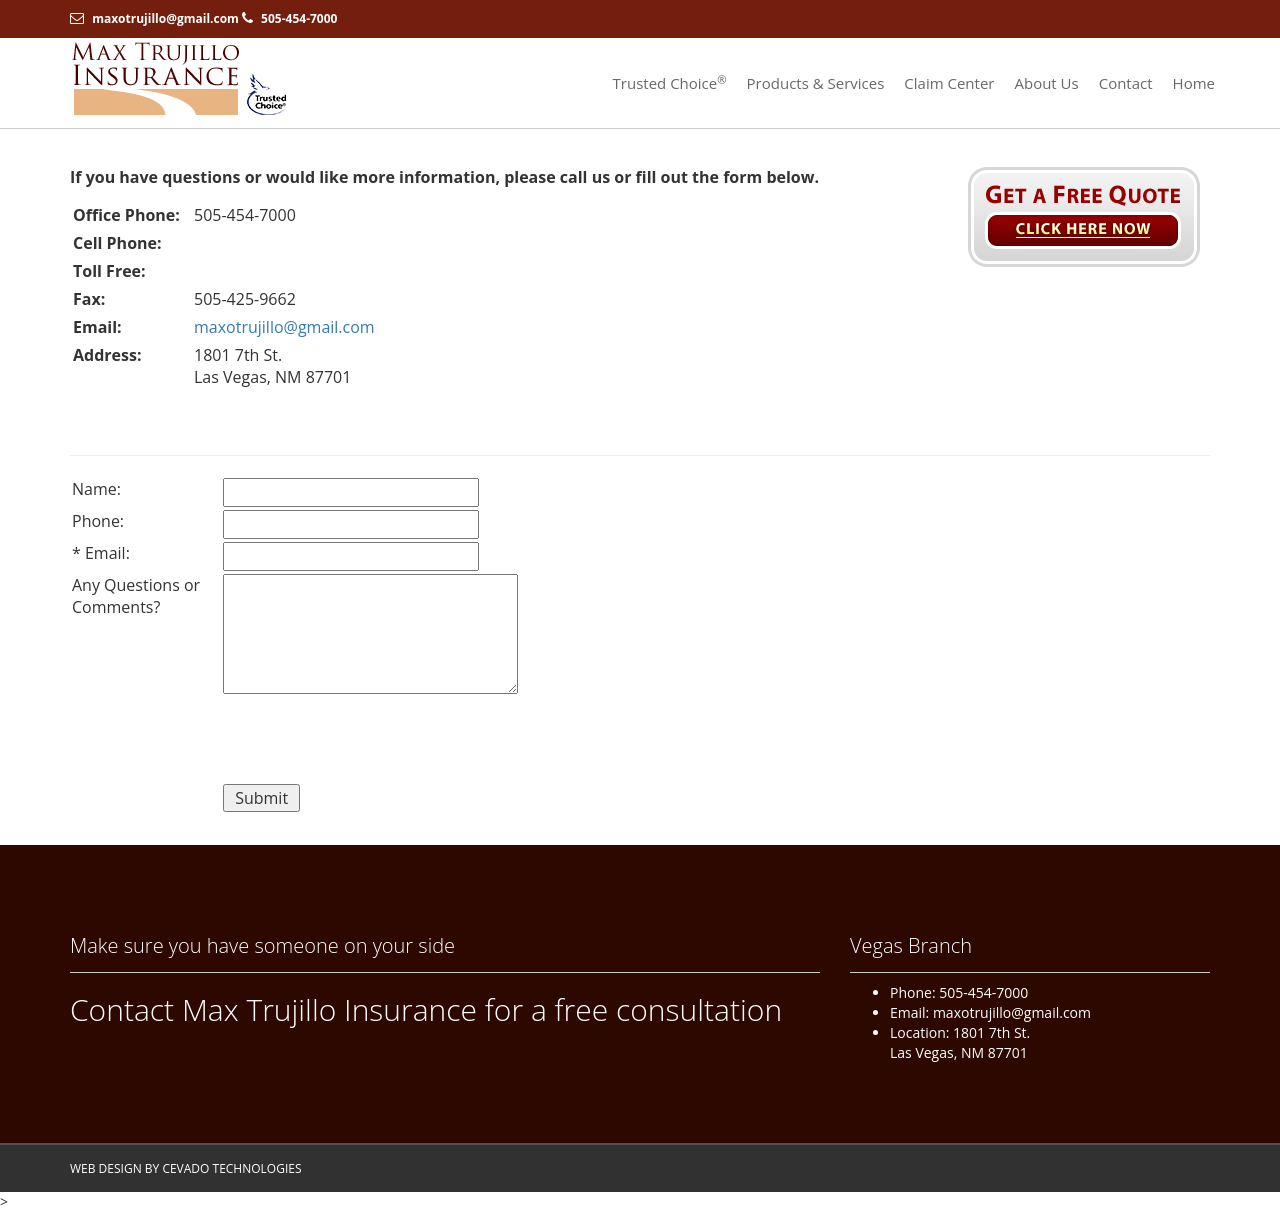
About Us (1046, 83)
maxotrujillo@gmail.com (165, 18)
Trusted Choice (670, 83)
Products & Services (816, 83)
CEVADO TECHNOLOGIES (231, 1168)
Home (1194, 83)
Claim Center (949, 83)
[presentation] (375, 742)
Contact (1126, 83)
